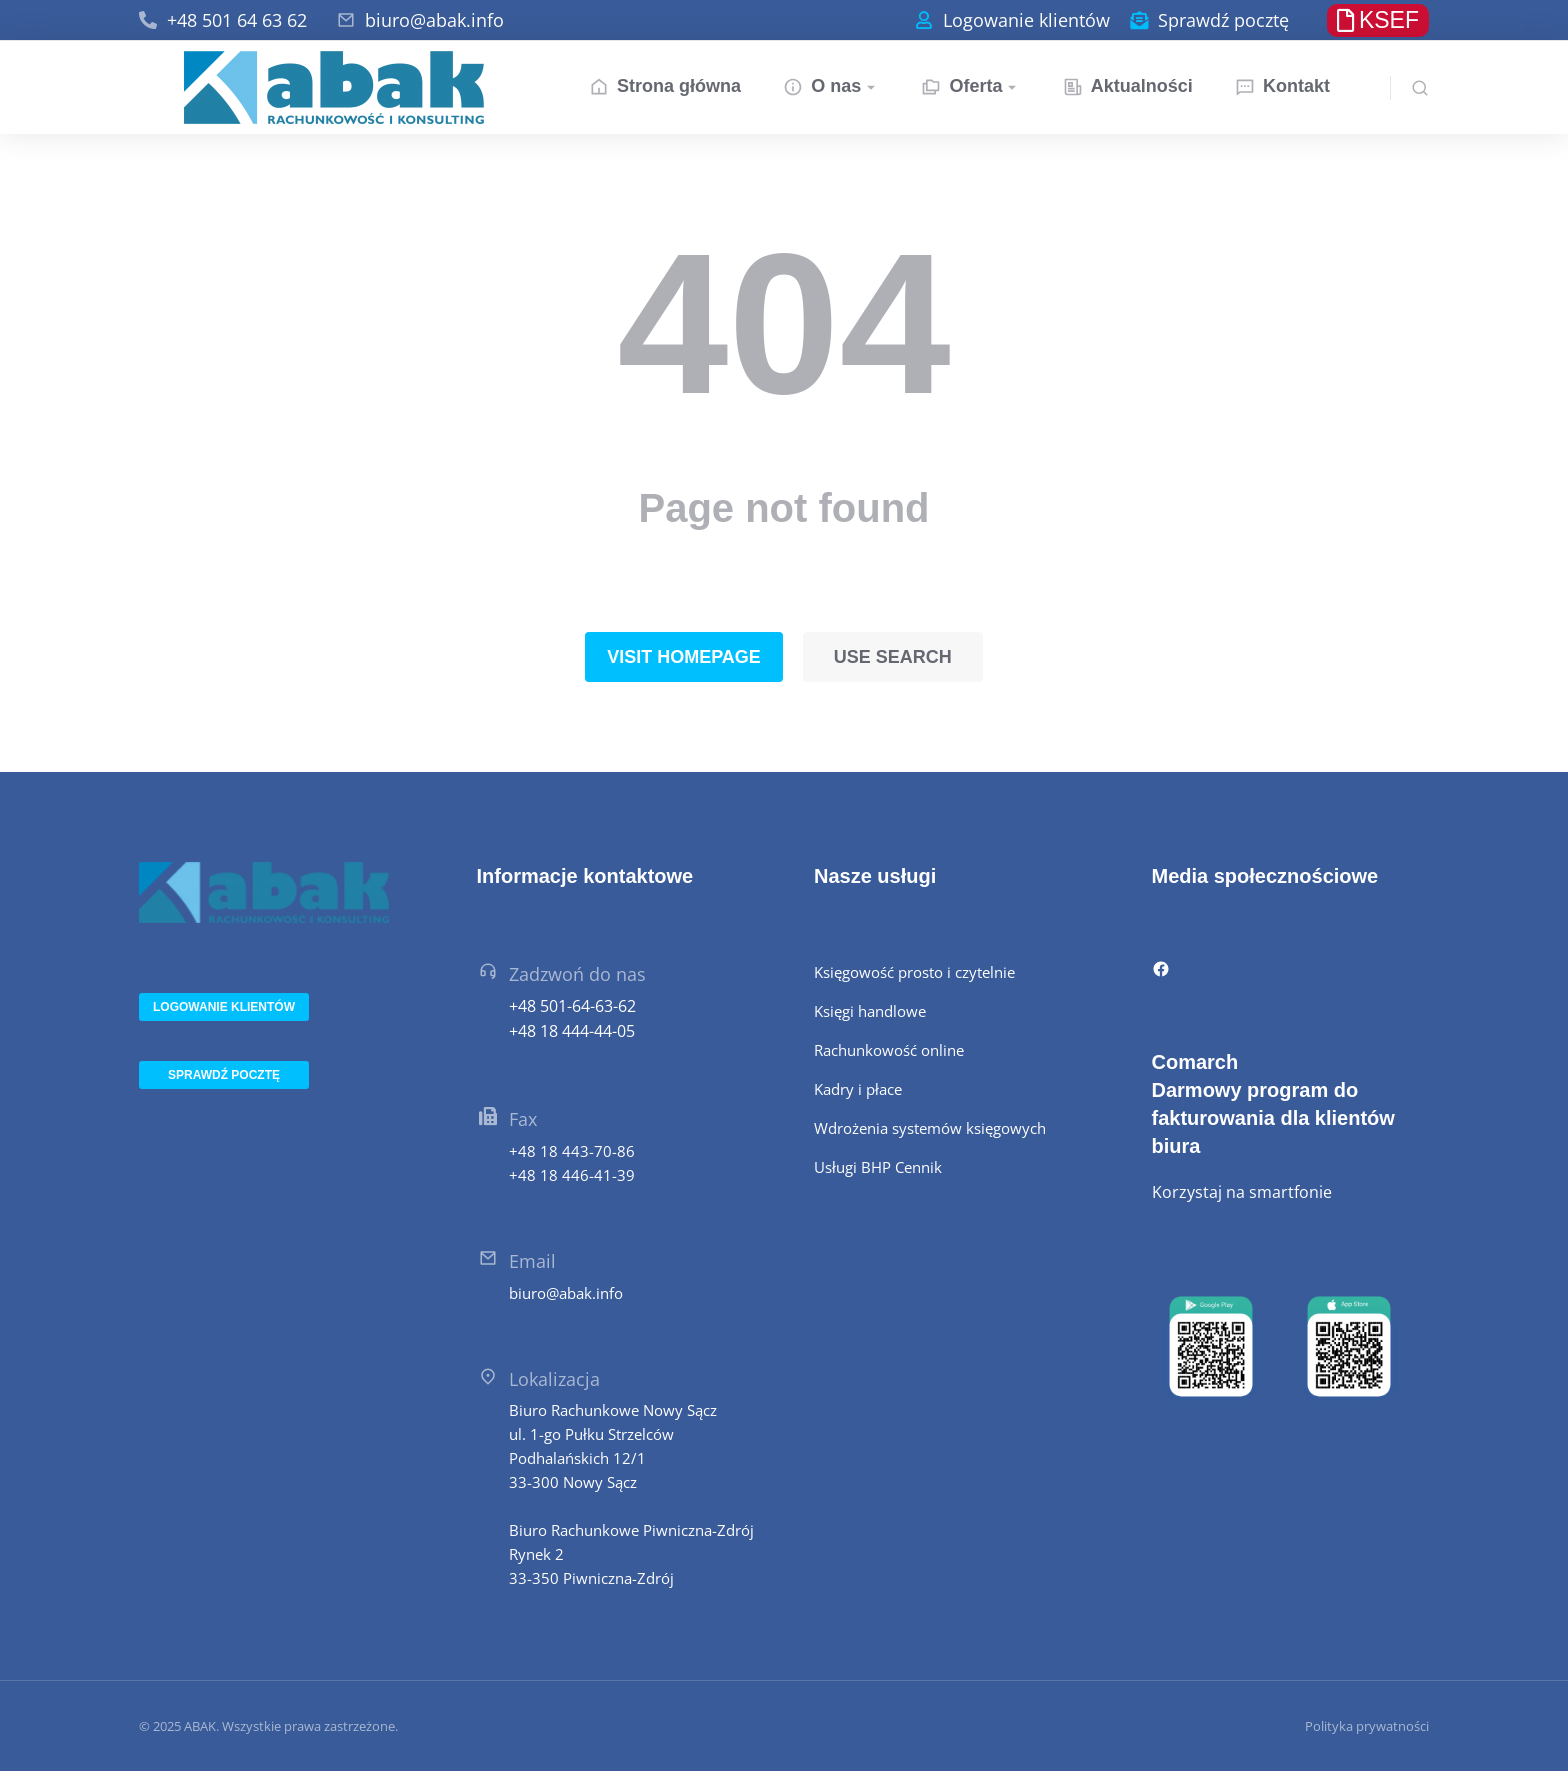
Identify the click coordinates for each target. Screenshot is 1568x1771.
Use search (893, 657)
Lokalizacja (554, 1379)
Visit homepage (684, 657)
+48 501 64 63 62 (237, 20)
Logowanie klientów (1026, 20)
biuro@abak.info (434, 20)
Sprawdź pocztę (1223, 20)
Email (532, 1261)
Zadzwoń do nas (577, 974)
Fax (523, 1119)
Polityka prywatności (1367, 1726)
